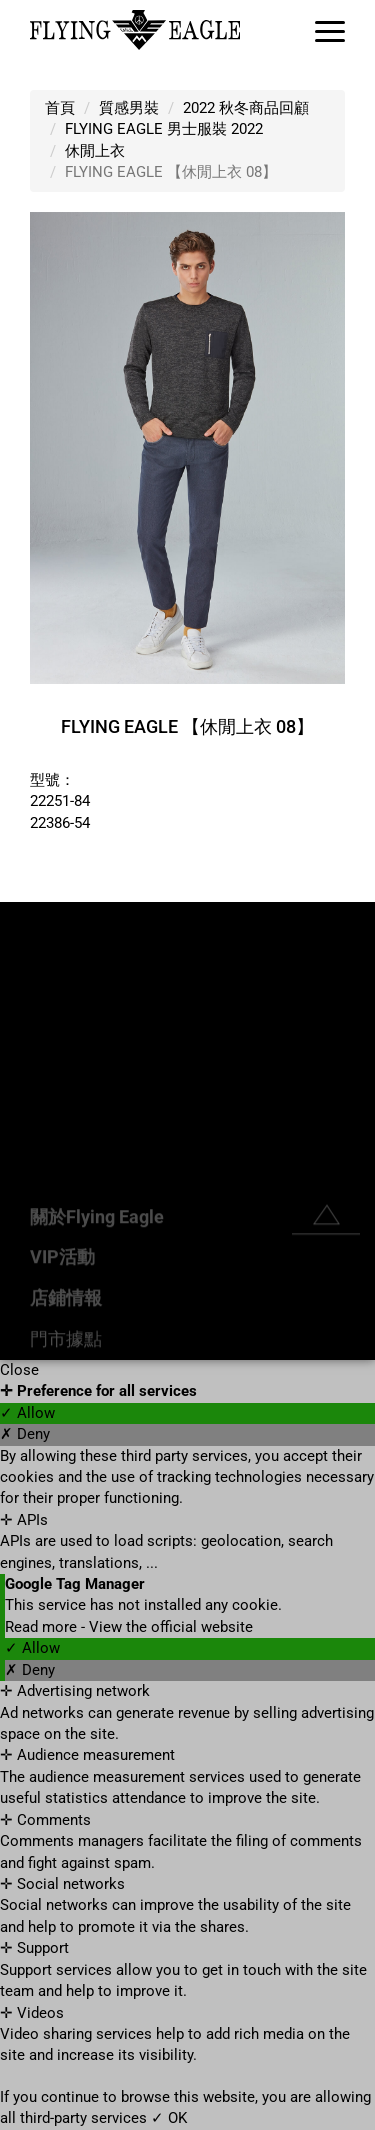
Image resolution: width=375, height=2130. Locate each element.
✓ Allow (27, 1413)
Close (19, 1370)
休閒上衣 (95, 151)
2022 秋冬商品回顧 (246, 108)
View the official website (171, 1627)
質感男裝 (129, 108)
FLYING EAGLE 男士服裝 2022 (164, 129)
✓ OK (169, 2118)
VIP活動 (62, 1337)
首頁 (60, 108)
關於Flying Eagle (97, 1296)
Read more (43, 1627)
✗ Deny (25, 1434)
